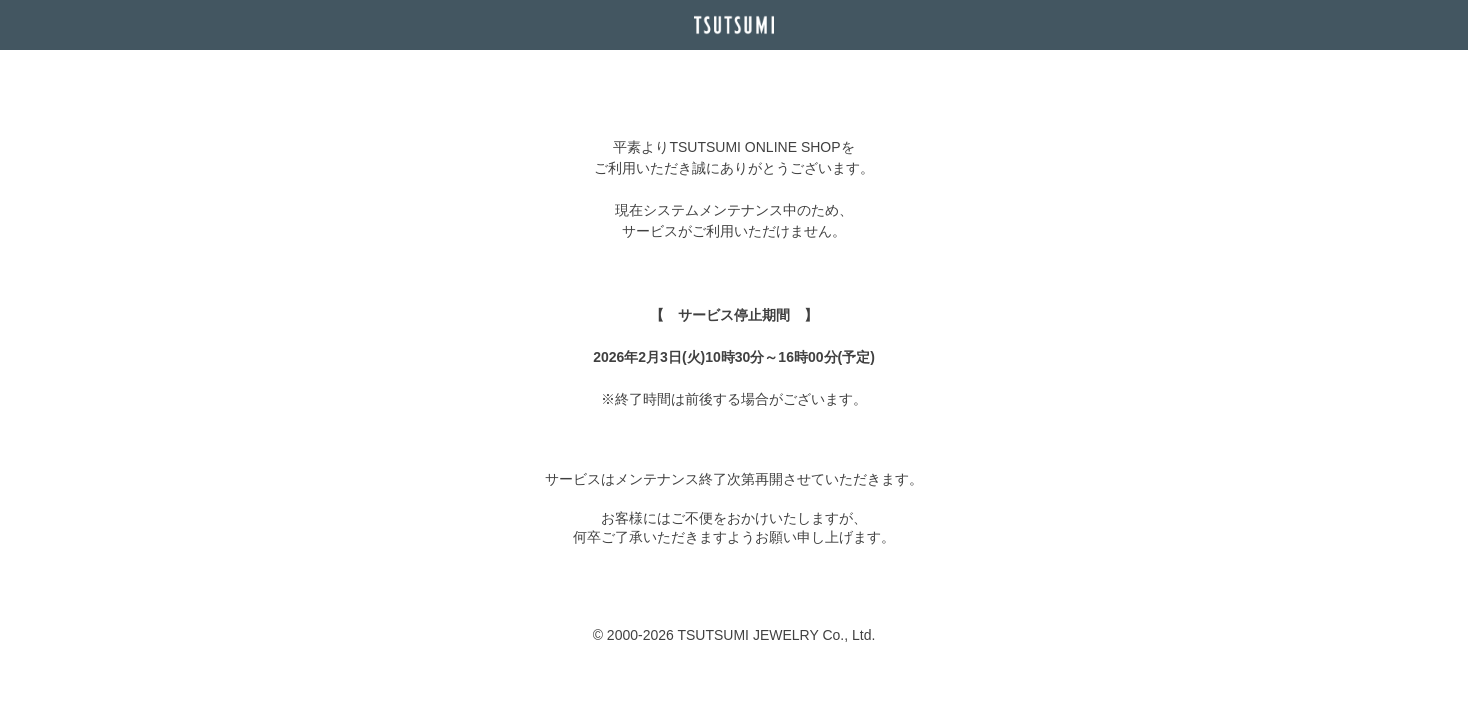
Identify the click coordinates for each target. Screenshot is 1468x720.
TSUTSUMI (734, 25)
